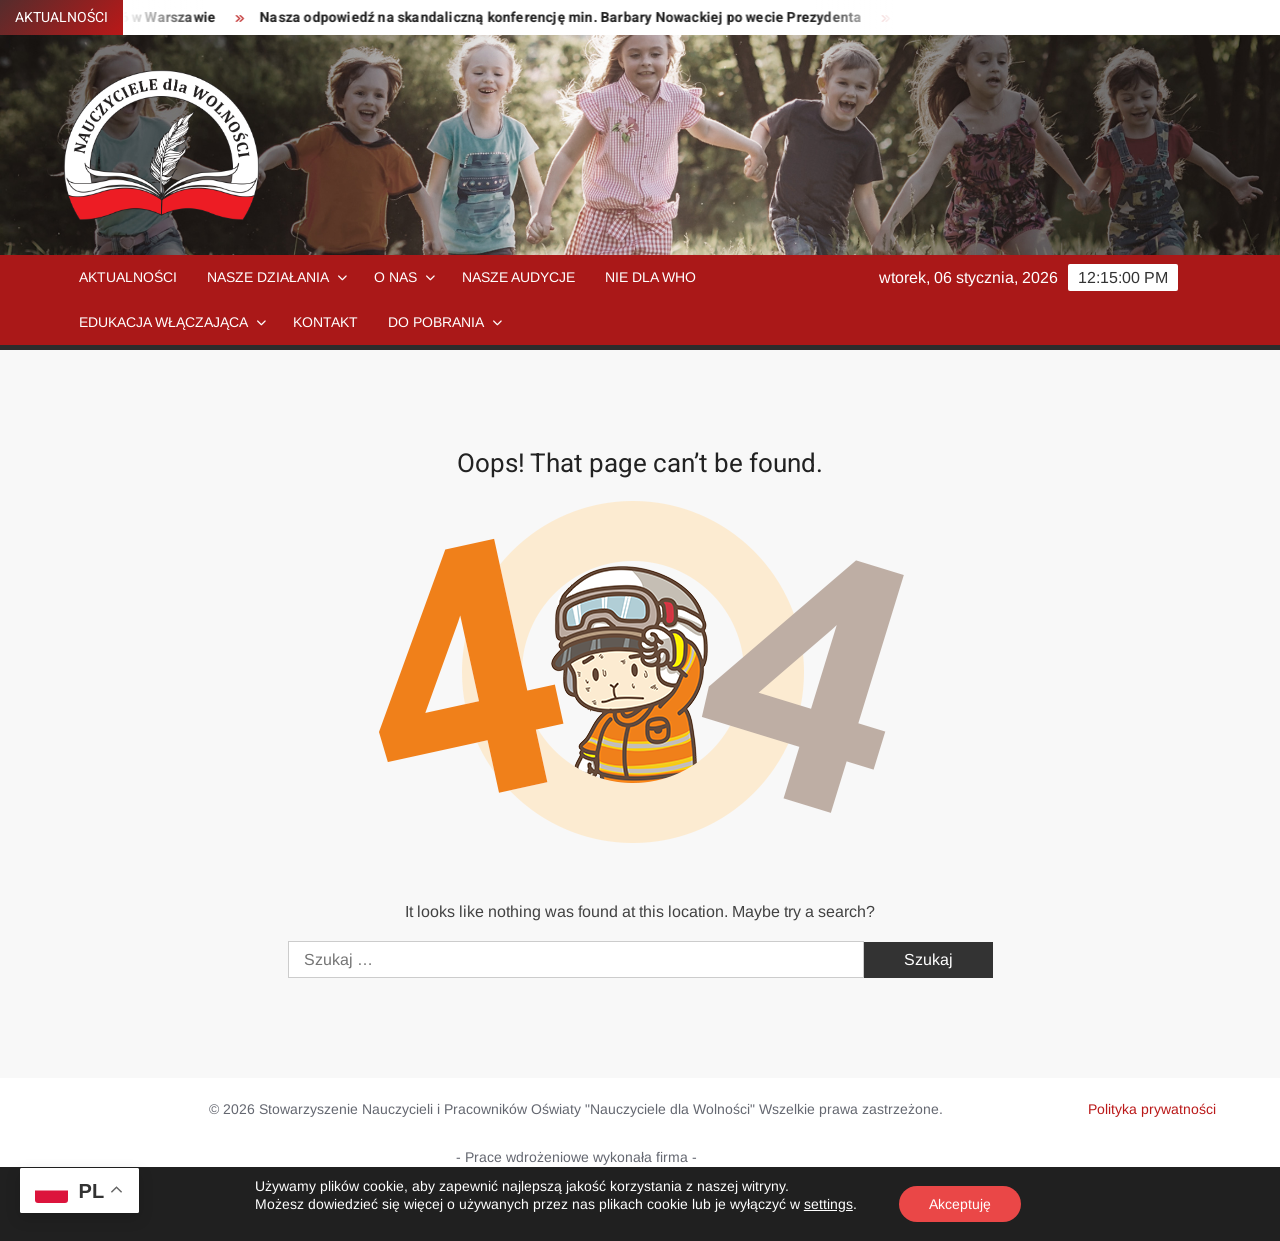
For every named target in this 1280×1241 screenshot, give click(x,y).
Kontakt (325, 322)
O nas (395, 277)
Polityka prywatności (1152, 1109)
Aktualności (128, 277)
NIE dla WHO (650, 277)
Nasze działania (268, 277)
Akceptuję (960, 1204)
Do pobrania (436, 322)
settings (828, 1204)
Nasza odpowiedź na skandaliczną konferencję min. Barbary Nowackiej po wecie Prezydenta (568, 17)
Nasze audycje (518, 277)
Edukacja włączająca (163, 322)
